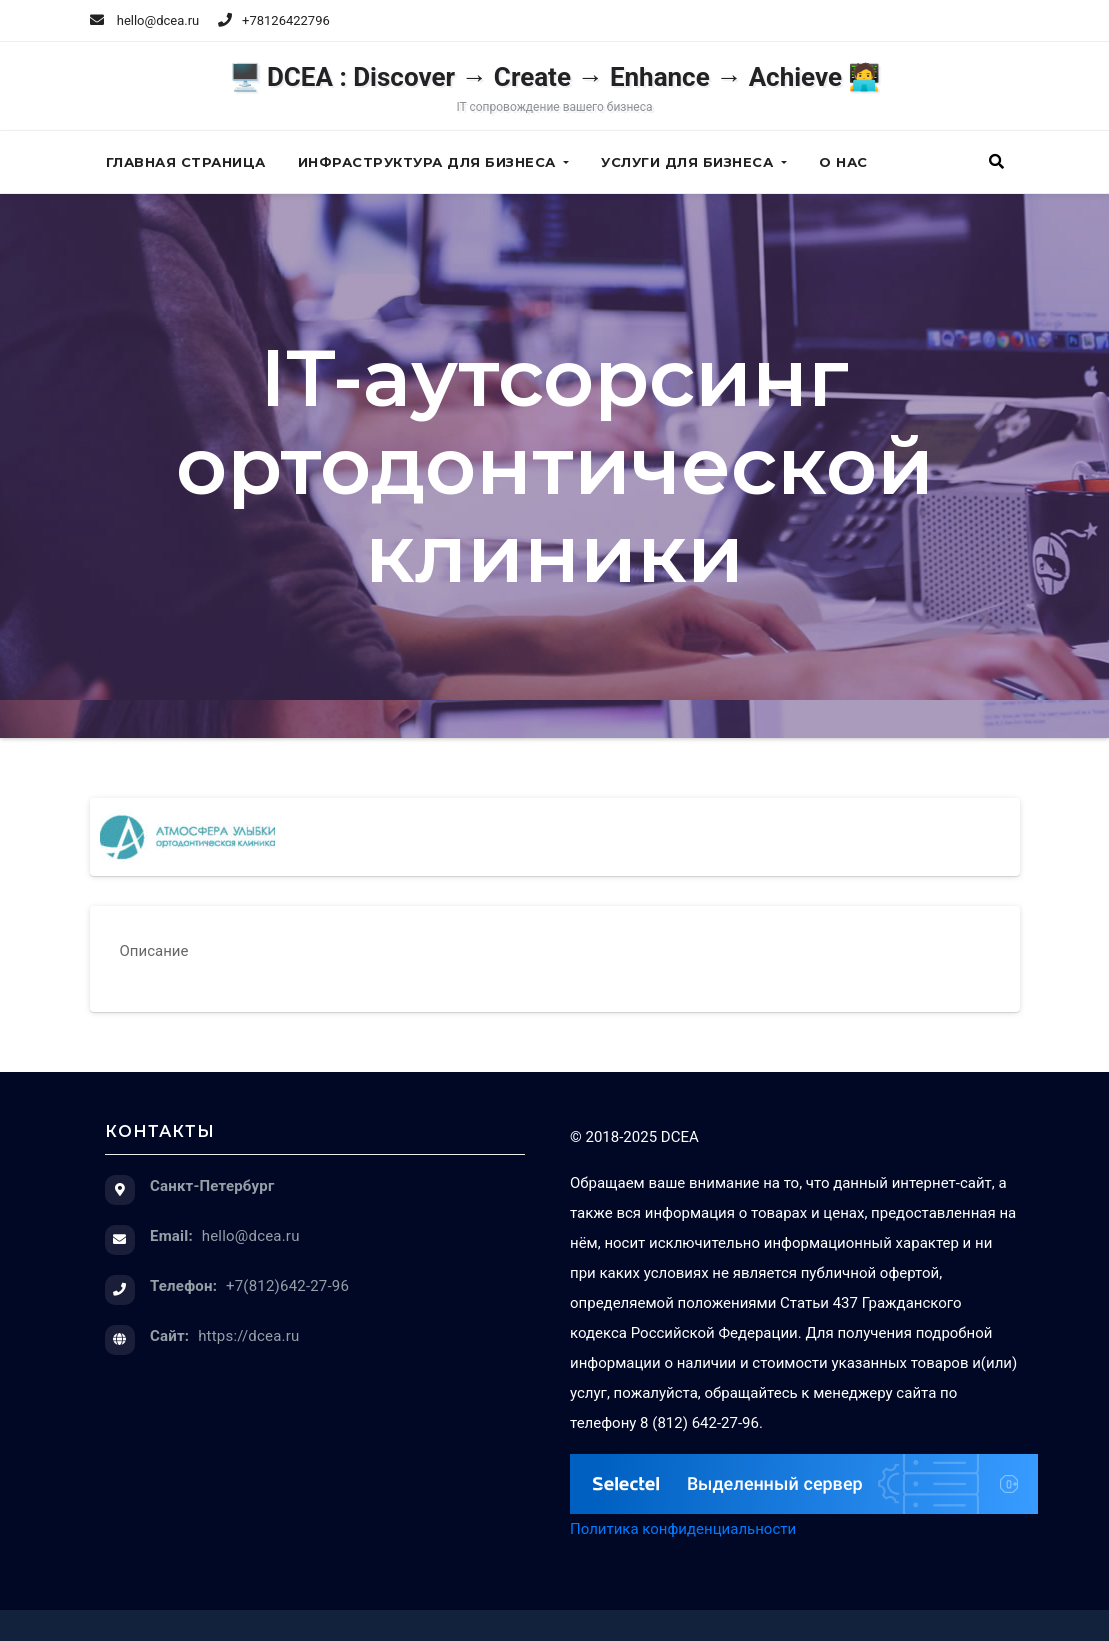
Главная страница (186, 162)
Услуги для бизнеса (694, 162)
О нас (843, 162)
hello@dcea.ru (145, 20)
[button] (996, 162)
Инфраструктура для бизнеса (434, 162)
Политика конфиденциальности (683, 1529)
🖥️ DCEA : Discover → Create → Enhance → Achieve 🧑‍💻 (555, 88)
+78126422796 (286, 20)
